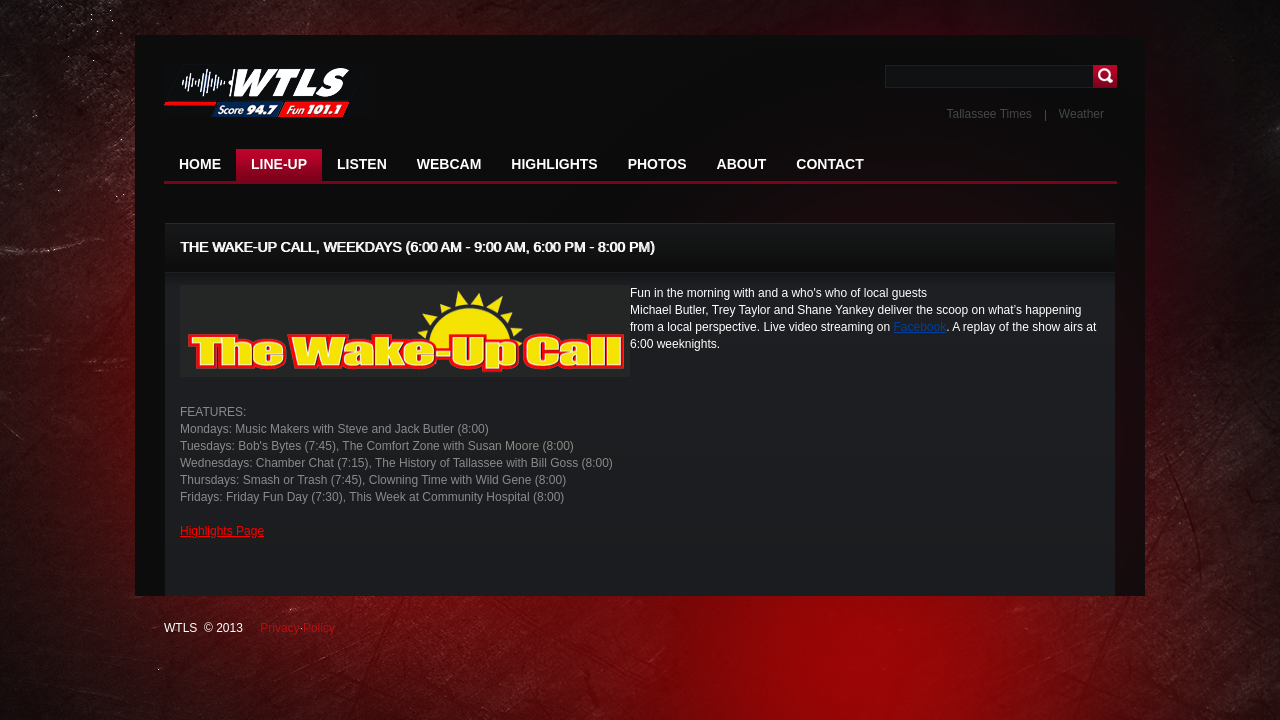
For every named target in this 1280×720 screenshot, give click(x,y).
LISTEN (362, 164)
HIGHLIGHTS (554, 164)
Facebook (919, 327)
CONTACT (829, 164)
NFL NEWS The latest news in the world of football (284, 91)
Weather (1081, 114)
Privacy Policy (297, 628)
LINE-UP (279, 164)
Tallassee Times (988, 114)
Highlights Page (222, 531)
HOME (200, 164)
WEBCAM (449, 164)
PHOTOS (657, 164)
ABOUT (742, 164)
